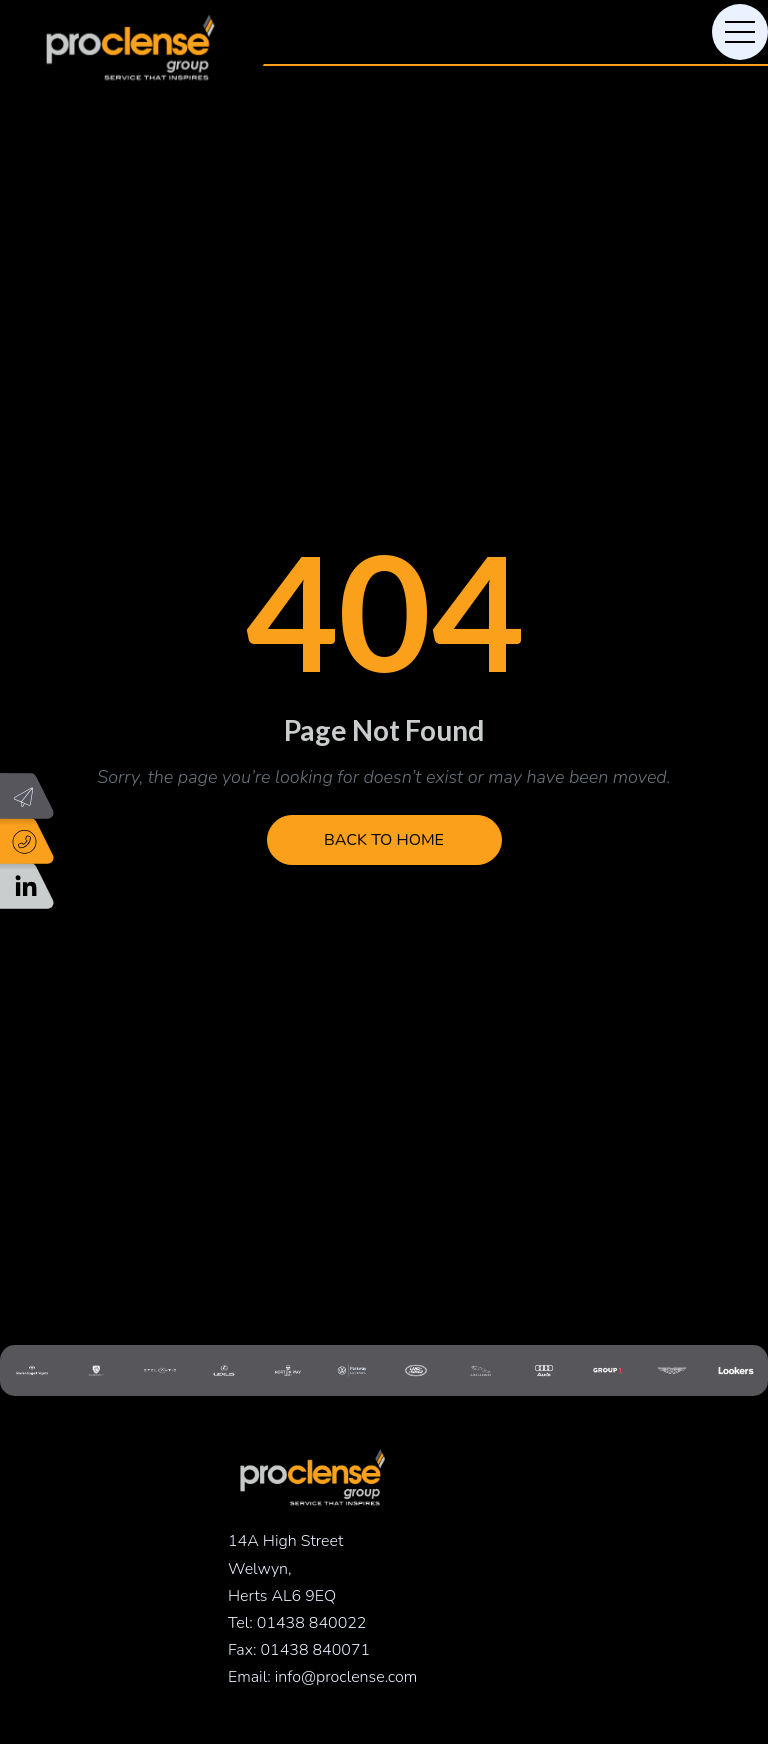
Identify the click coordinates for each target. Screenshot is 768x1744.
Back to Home (384, 840)
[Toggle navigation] (740, 32)
